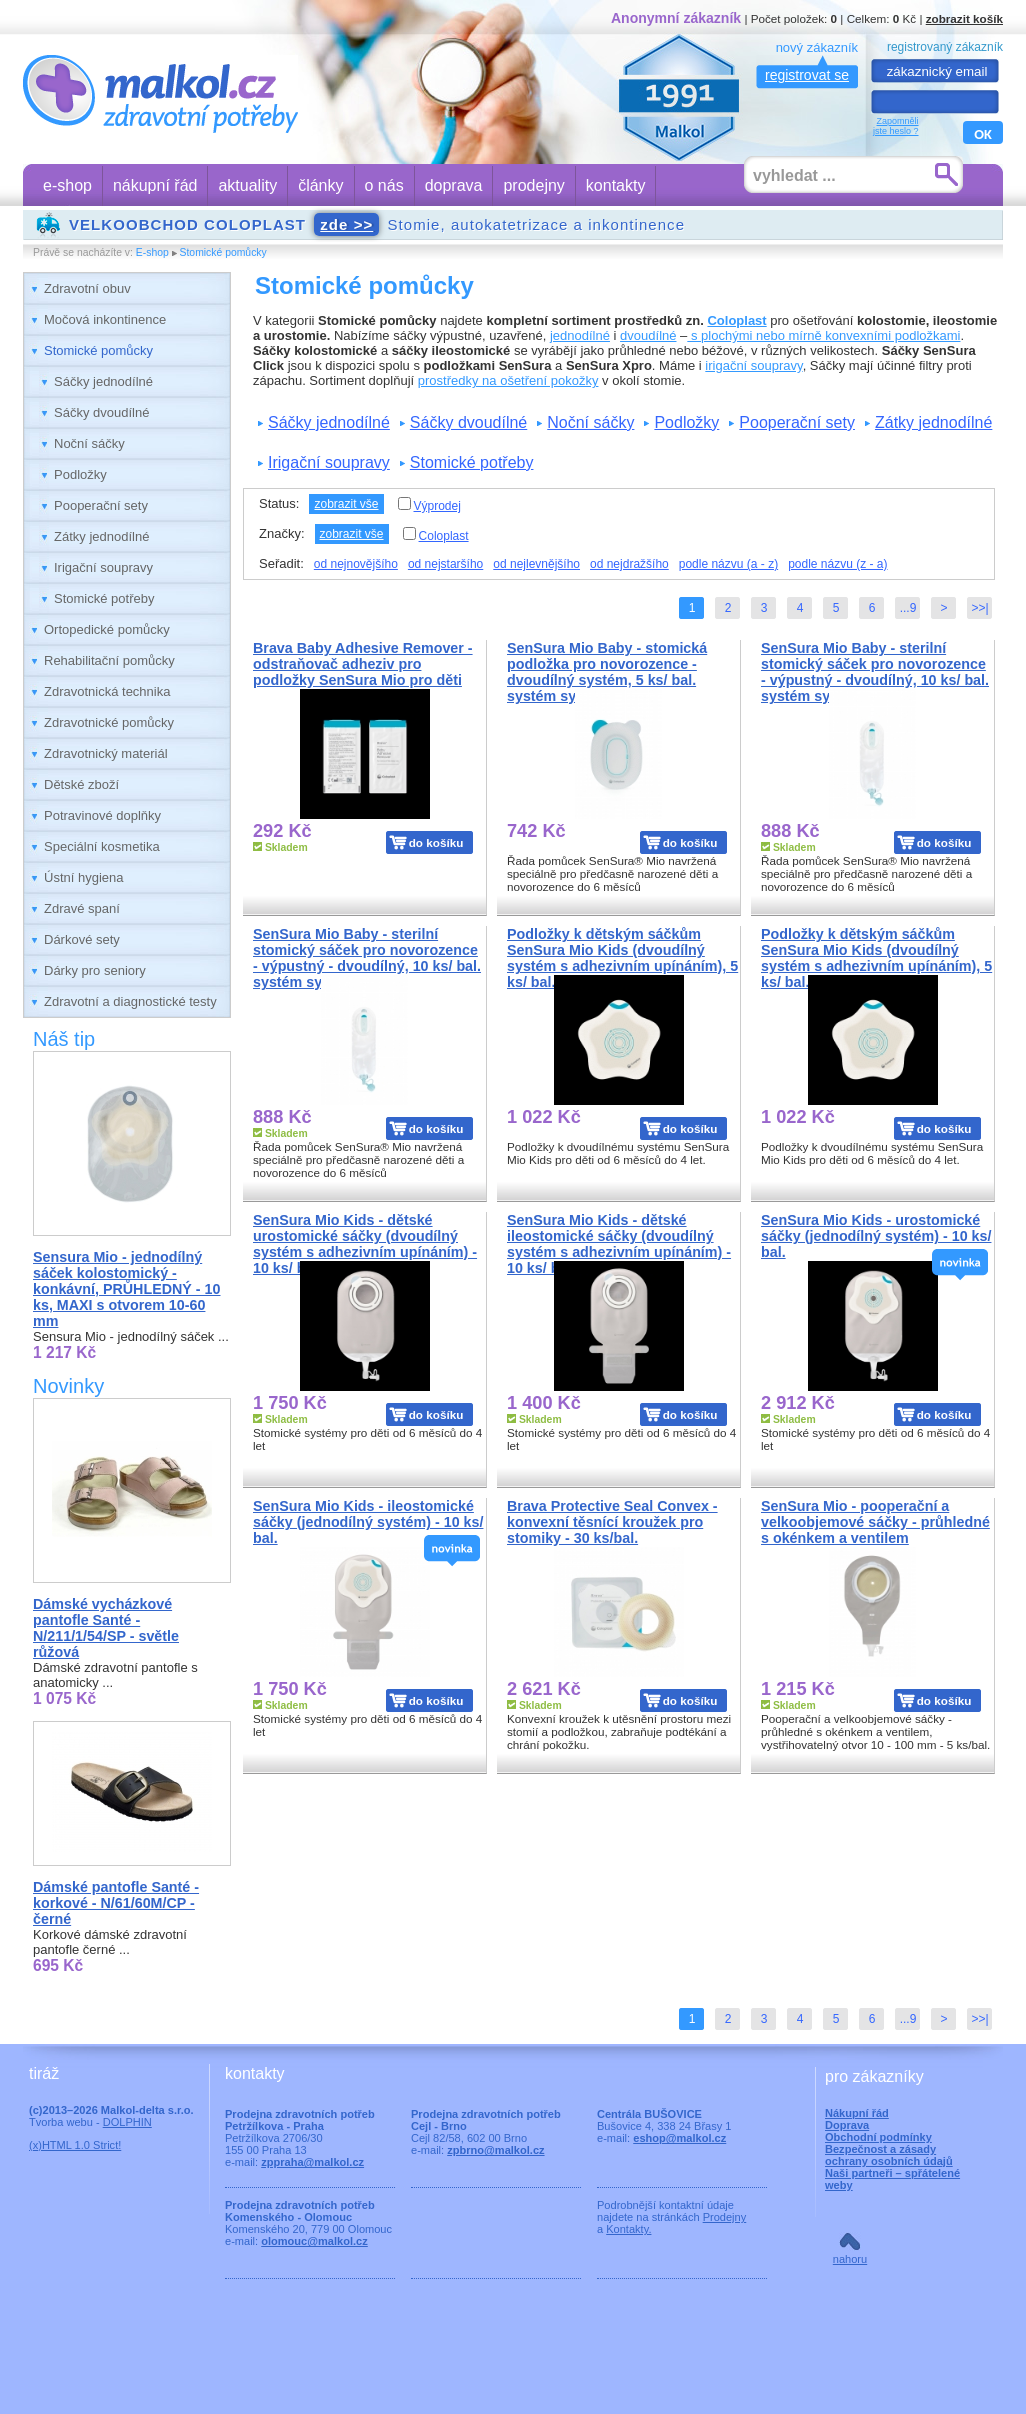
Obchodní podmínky (878, 2137)
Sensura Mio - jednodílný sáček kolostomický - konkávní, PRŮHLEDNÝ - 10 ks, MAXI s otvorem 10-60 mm (127, 1289)
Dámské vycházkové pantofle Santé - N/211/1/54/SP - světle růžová (106, 1628)
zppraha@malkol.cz (312, 2162)
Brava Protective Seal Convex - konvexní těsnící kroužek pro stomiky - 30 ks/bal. (612, 1522)
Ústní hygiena (84, 877)
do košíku (436, 842)
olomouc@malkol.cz (314, 2241)
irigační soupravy (753, 365)
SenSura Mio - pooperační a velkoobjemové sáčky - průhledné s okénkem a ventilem (875, 1522)
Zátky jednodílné (101, 536)
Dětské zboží (81, 784)
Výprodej (429, 505)
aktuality (247, 185)
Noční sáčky (89, 443)
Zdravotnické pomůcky (109, 722)
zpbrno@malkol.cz (495, 2150)
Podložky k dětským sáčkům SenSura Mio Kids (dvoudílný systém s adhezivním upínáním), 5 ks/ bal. (622, 958)
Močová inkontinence (105, 319)
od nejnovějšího (356, 564)
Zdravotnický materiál (106, 753)
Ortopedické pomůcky (107, 629)
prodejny (533, 185)
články (320, 185)
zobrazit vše (346, 504)
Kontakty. (628, 2229)
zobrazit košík (964, 18)
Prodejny (725, 2217)
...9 (908, 608)
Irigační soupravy (103, 567)
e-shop (67, 185)
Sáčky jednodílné (103, 381)
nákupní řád (155, 185)
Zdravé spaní (82, 908)
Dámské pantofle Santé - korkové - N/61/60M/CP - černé (116, 1903)
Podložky (80, 474)
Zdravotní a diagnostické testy (130, 1001)
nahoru (850, 2259)
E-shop (152, 252)
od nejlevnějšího (536, 564)
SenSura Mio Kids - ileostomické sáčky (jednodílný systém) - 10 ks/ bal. (368, 1522)
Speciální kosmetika (102, 846)
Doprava (847, 2125)
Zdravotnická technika (107, 691)
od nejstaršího (445, 564)
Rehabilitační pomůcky (109, 660)
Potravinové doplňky (102, 815)
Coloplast (736, 320)
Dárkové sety (82, 939)
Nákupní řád (857, 2113)
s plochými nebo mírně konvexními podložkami (823, 335)
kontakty (616, 185)
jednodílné (580, 335)
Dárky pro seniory (95, 970)
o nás (384, 185)
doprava (454, 185)
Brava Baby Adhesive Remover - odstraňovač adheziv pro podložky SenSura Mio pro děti (363, 664)
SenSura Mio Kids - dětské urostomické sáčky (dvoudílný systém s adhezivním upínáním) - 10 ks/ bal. (365, 1244)
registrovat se (807, 75)
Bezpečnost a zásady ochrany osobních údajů (889, 2155)
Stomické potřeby (104, 598)
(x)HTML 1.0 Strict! (75, 2145)
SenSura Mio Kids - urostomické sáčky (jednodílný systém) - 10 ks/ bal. (876, 1236)
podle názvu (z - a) (837, 564)
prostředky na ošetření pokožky (508, 380)
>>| (979, 608)
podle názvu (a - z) (728, 564)
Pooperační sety (101, 505)
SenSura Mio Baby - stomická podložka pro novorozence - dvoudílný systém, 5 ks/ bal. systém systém (607, 672)
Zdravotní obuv (87, 288)
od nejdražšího (629, 564)
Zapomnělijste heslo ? (896, 126)
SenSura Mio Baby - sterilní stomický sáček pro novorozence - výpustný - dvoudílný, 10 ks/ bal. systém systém (875, 672)
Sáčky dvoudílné (101, 412)
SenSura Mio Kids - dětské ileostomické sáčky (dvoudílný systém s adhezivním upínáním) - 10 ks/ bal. (619, 1244)
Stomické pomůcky (223, 252)
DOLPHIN (127, 2122)
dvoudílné (648, 335)
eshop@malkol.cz (679, 2138)
